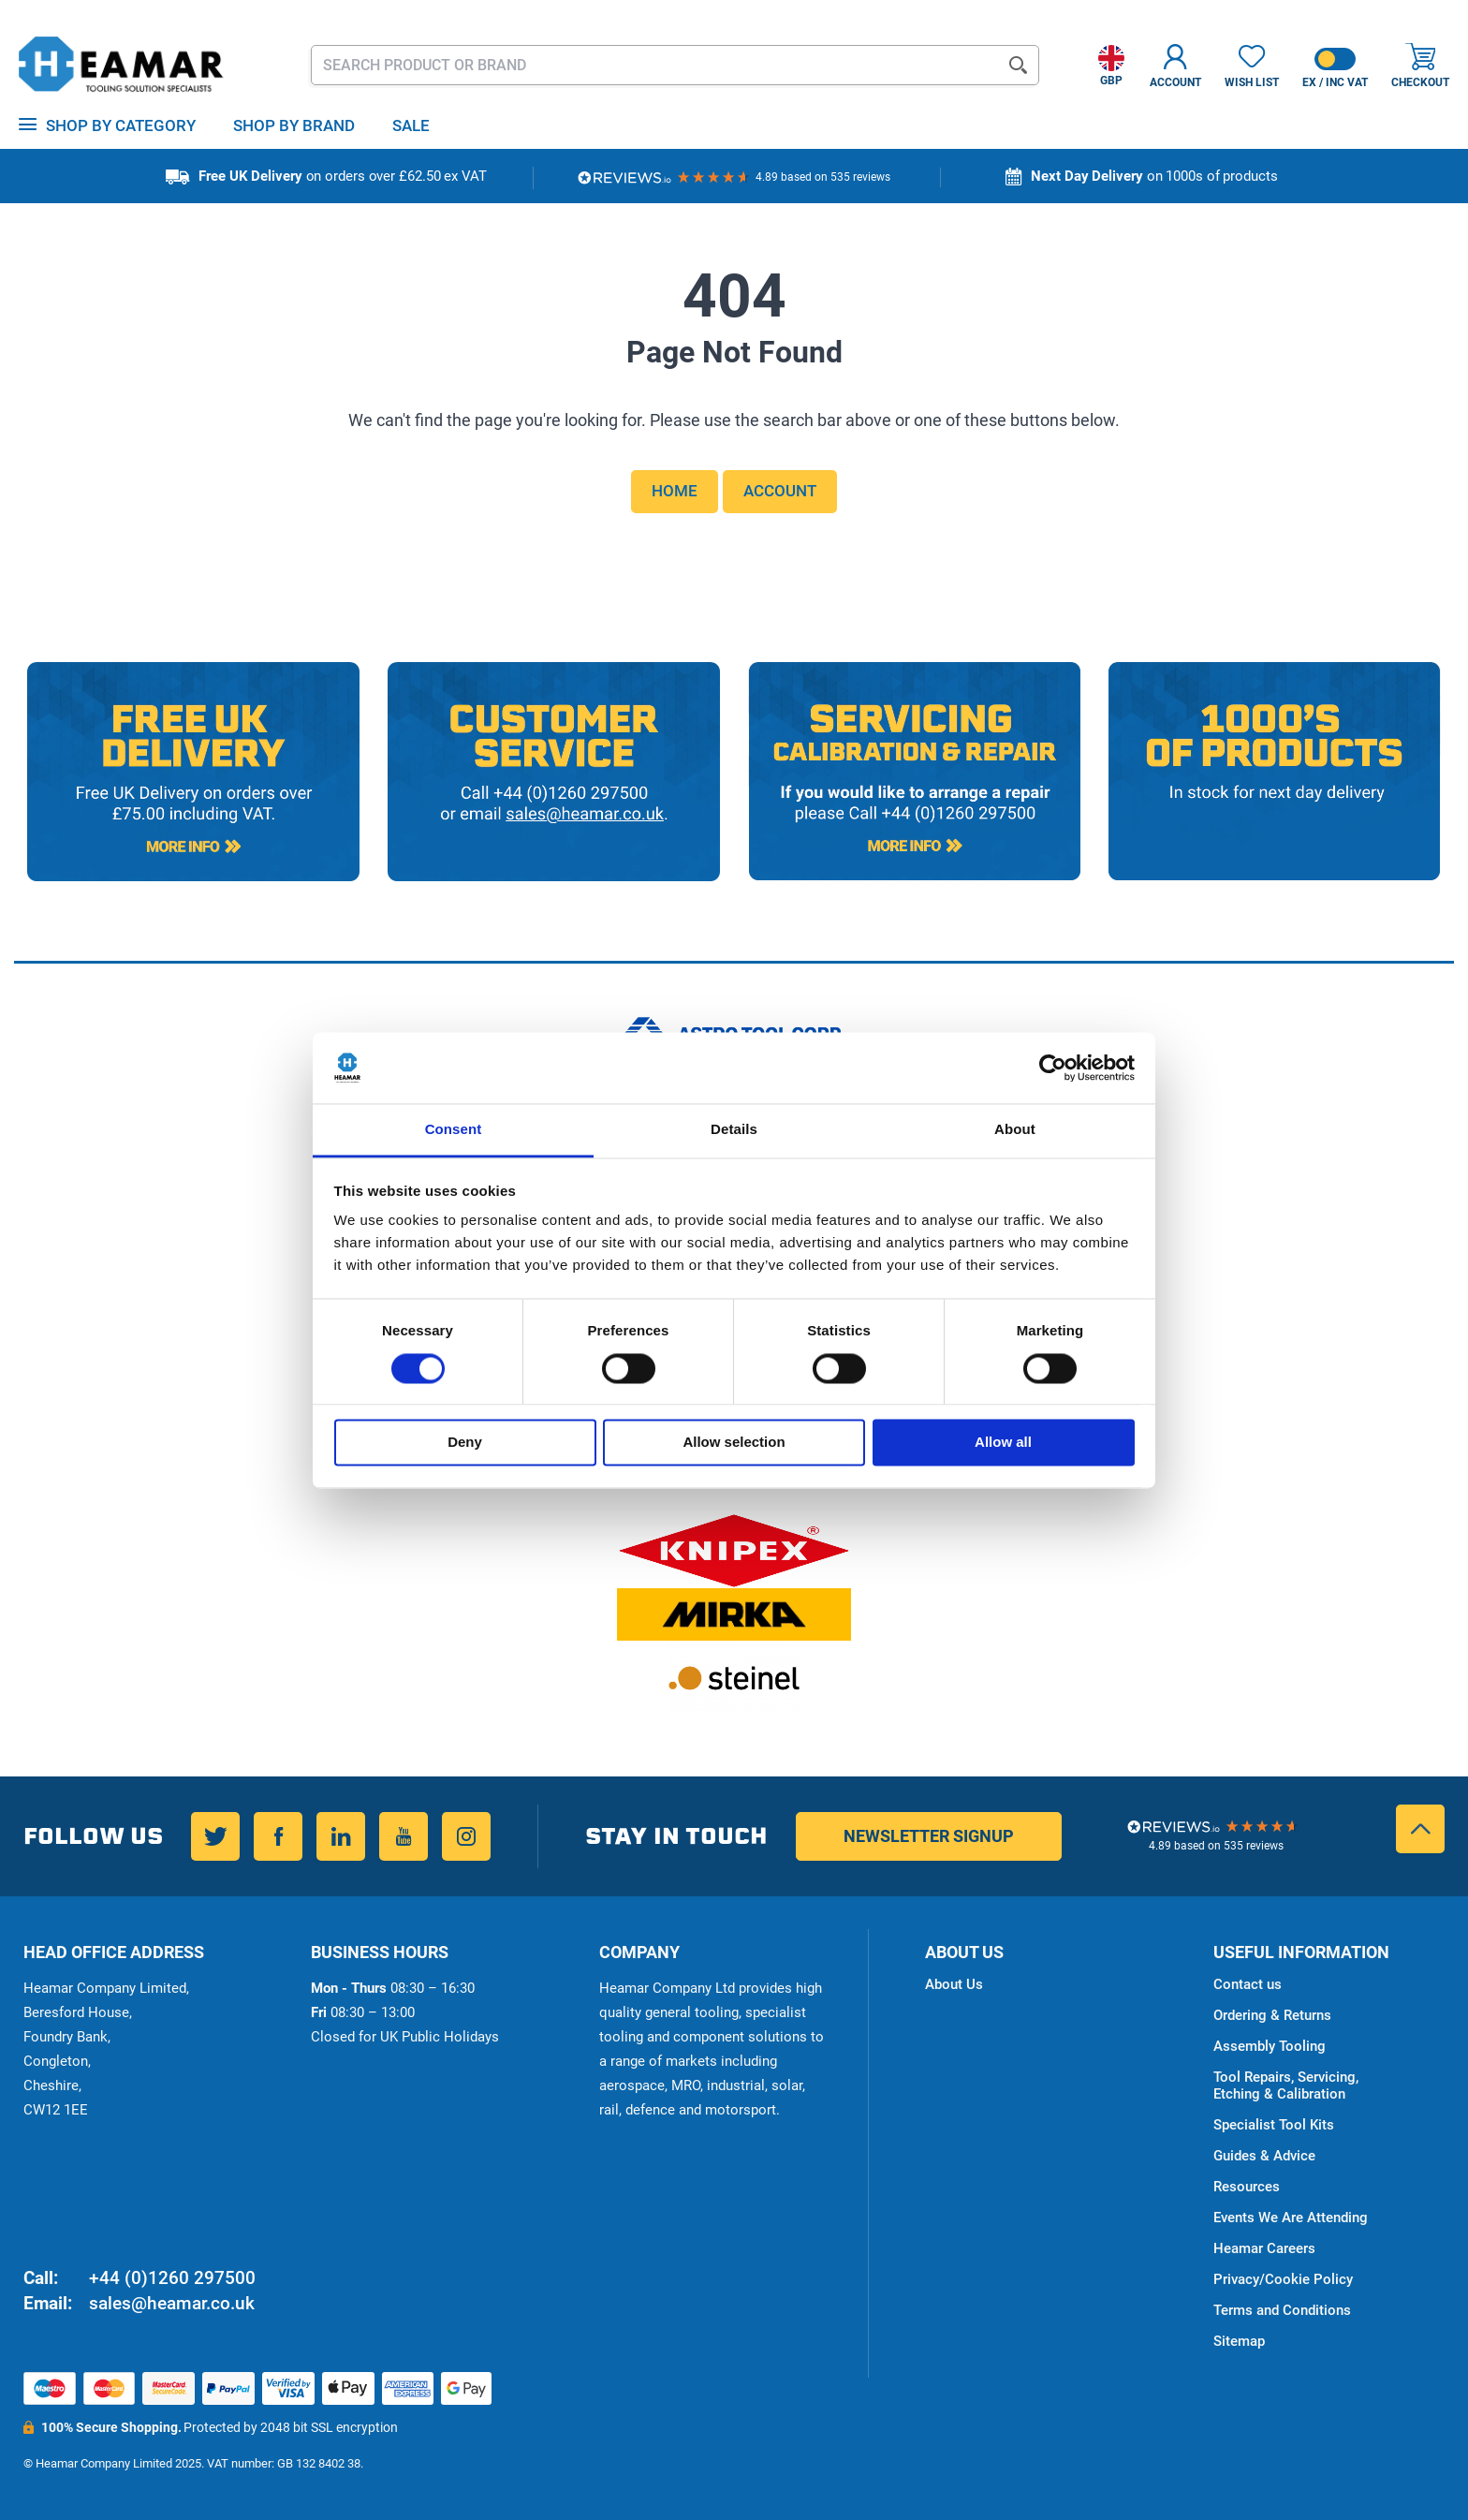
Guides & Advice (1264, 2155)
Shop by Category (121, 125)
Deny (465, 1443)
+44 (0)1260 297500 (172, 2278)
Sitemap (1239, 2341)
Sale (411, 125)
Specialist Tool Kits (1273, 2124)
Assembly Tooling (1269, 2046)
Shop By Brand (294, 125)
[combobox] (675, 65)
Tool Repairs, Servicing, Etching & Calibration (1285, 2085)
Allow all (1003, 1443)
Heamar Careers (1264, 2248)
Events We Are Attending (1290, 2217)
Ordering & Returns (1272, 2015)
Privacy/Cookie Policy (1283, 2279)
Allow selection (734, 1443)
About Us (954, 1984)
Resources (1246, 2186)
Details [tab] (734, 1130)
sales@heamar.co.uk (172, 2303)
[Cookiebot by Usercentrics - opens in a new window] (1053, 1068)
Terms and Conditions (1282, 2310)
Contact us (1247, 1984)
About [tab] (1014, 1130)
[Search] (1018, 65)
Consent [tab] (453, 1130)
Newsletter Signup (929, 1836)
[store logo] (122, 66)
